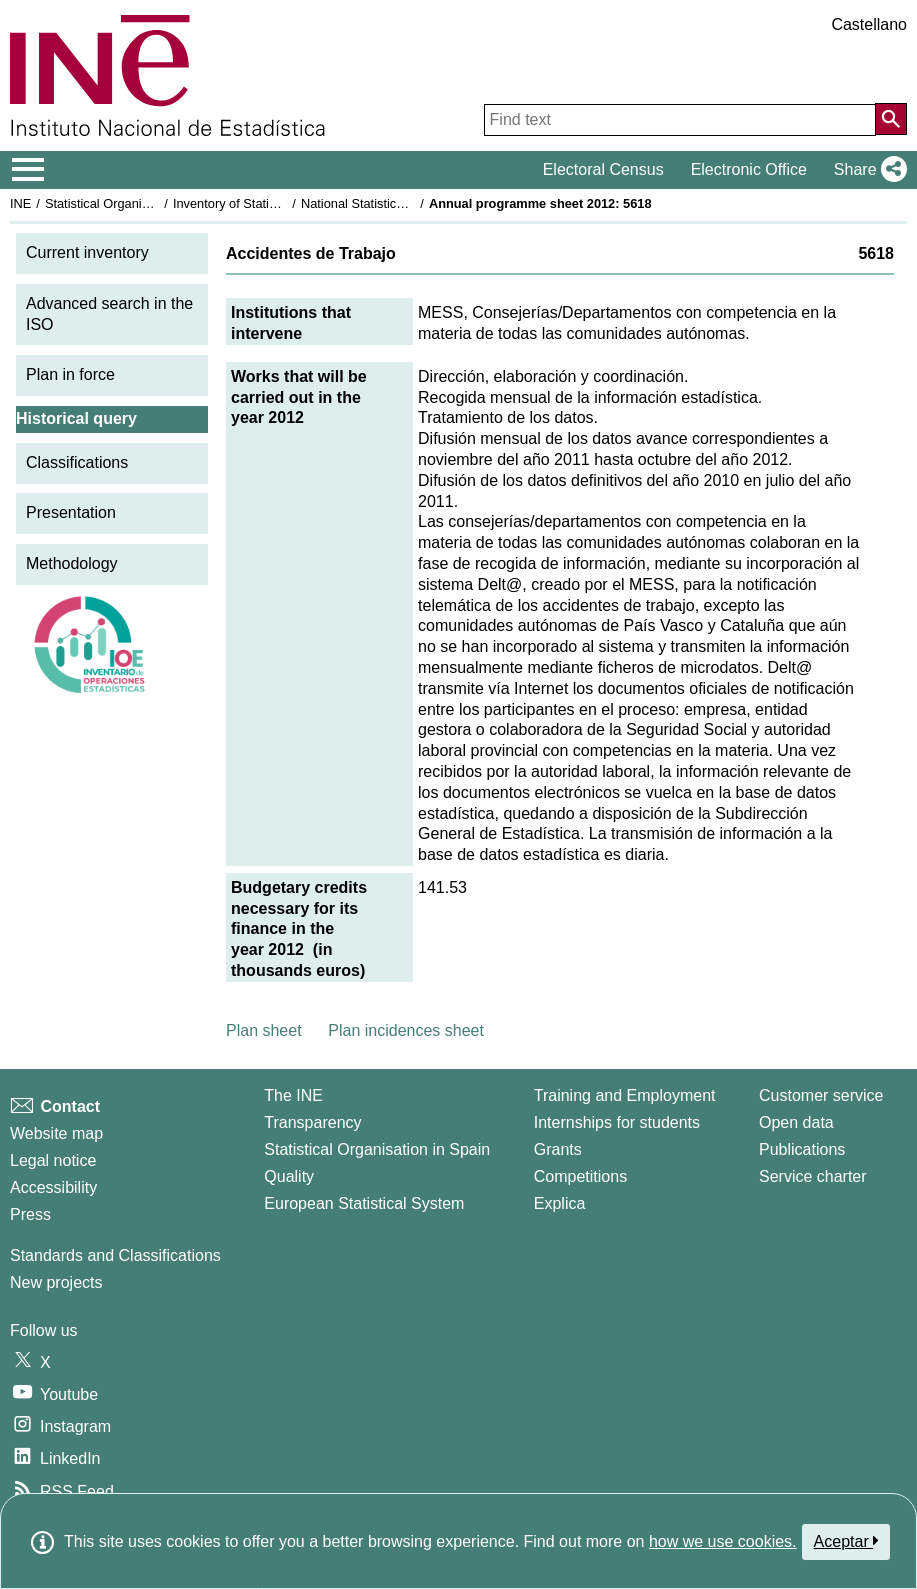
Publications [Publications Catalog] (802, 1149)
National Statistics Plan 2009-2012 (399, 203)
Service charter (813, 1176)
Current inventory (87, 252)
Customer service (821, 1095)
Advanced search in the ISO (109, 314)
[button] (866, 170)
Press (30, 1214)
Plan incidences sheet (406, 1030)
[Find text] (680, 120)
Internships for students (617, 1122)
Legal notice (53, 1160)
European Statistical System (364, 1203)
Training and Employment (625, 1095)
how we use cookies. (723, 1541)
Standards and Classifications (115, 1255)
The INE (293, 1095)
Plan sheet (264, 1030)
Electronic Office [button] (749, 169)
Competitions (580, 1176)
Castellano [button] (869, 24)
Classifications (77, 462)
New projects (56, 1282)
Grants (558, 1149)
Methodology (72, 563)
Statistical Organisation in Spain (135, 203)
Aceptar (846, 1541)
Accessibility (53, 1187)
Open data (796, 1122)
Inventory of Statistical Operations (268, 203)
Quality (289, 1176)
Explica (560, 1203)
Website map (56, 1133)
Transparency (312, 1122)
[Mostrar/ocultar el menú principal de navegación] (28, 170)
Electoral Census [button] (603, 169)
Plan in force (70, 374)
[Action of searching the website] (891, 119)
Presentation (71, 512)
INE (20, 203)
